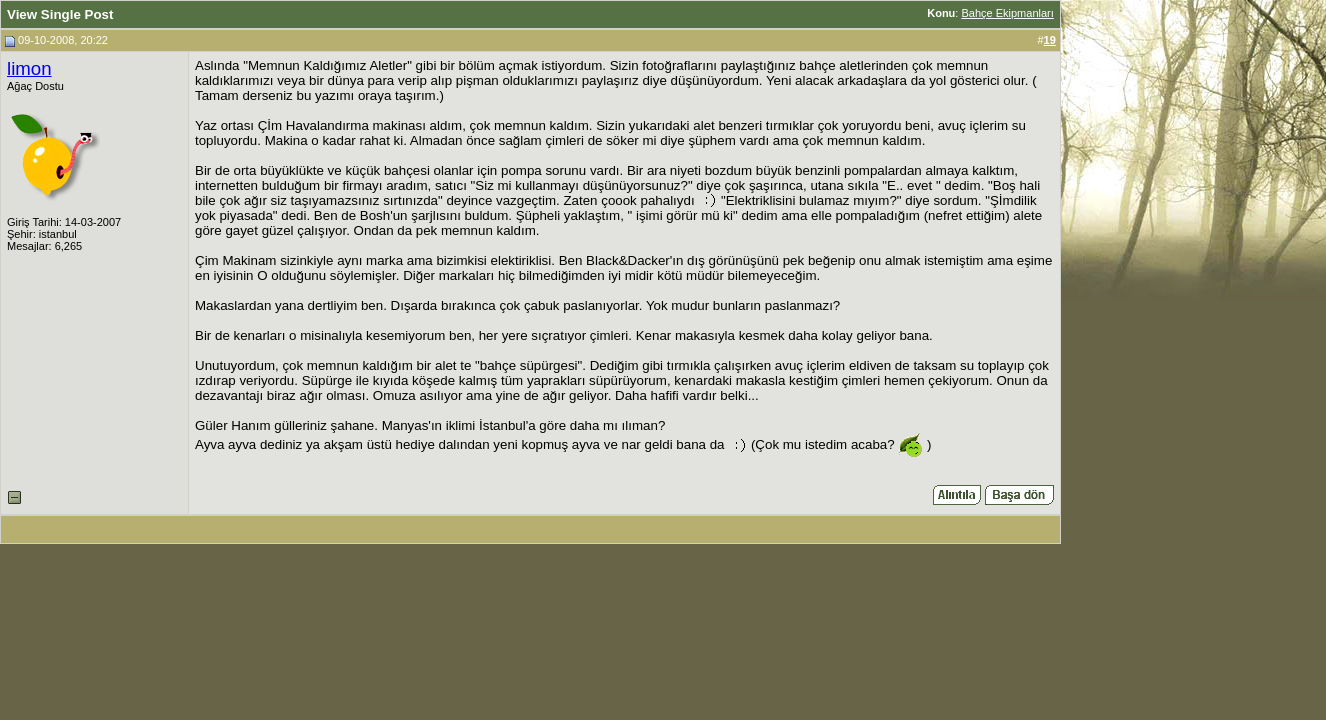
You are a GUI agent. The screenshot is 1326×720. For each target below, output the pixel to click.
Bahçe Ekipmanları (1007, 13)
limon (29, 68)
